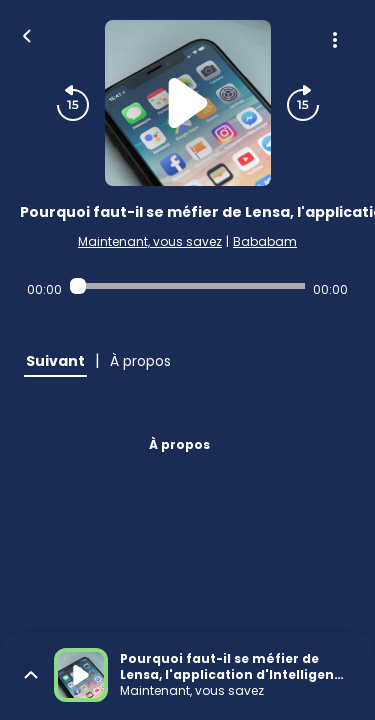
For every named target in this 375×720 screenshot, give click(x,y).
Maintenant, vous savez (150, 241)
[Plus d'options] (335, 40)
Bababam (265, 241)
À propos (179, 444)
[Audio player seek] (187, 286)
